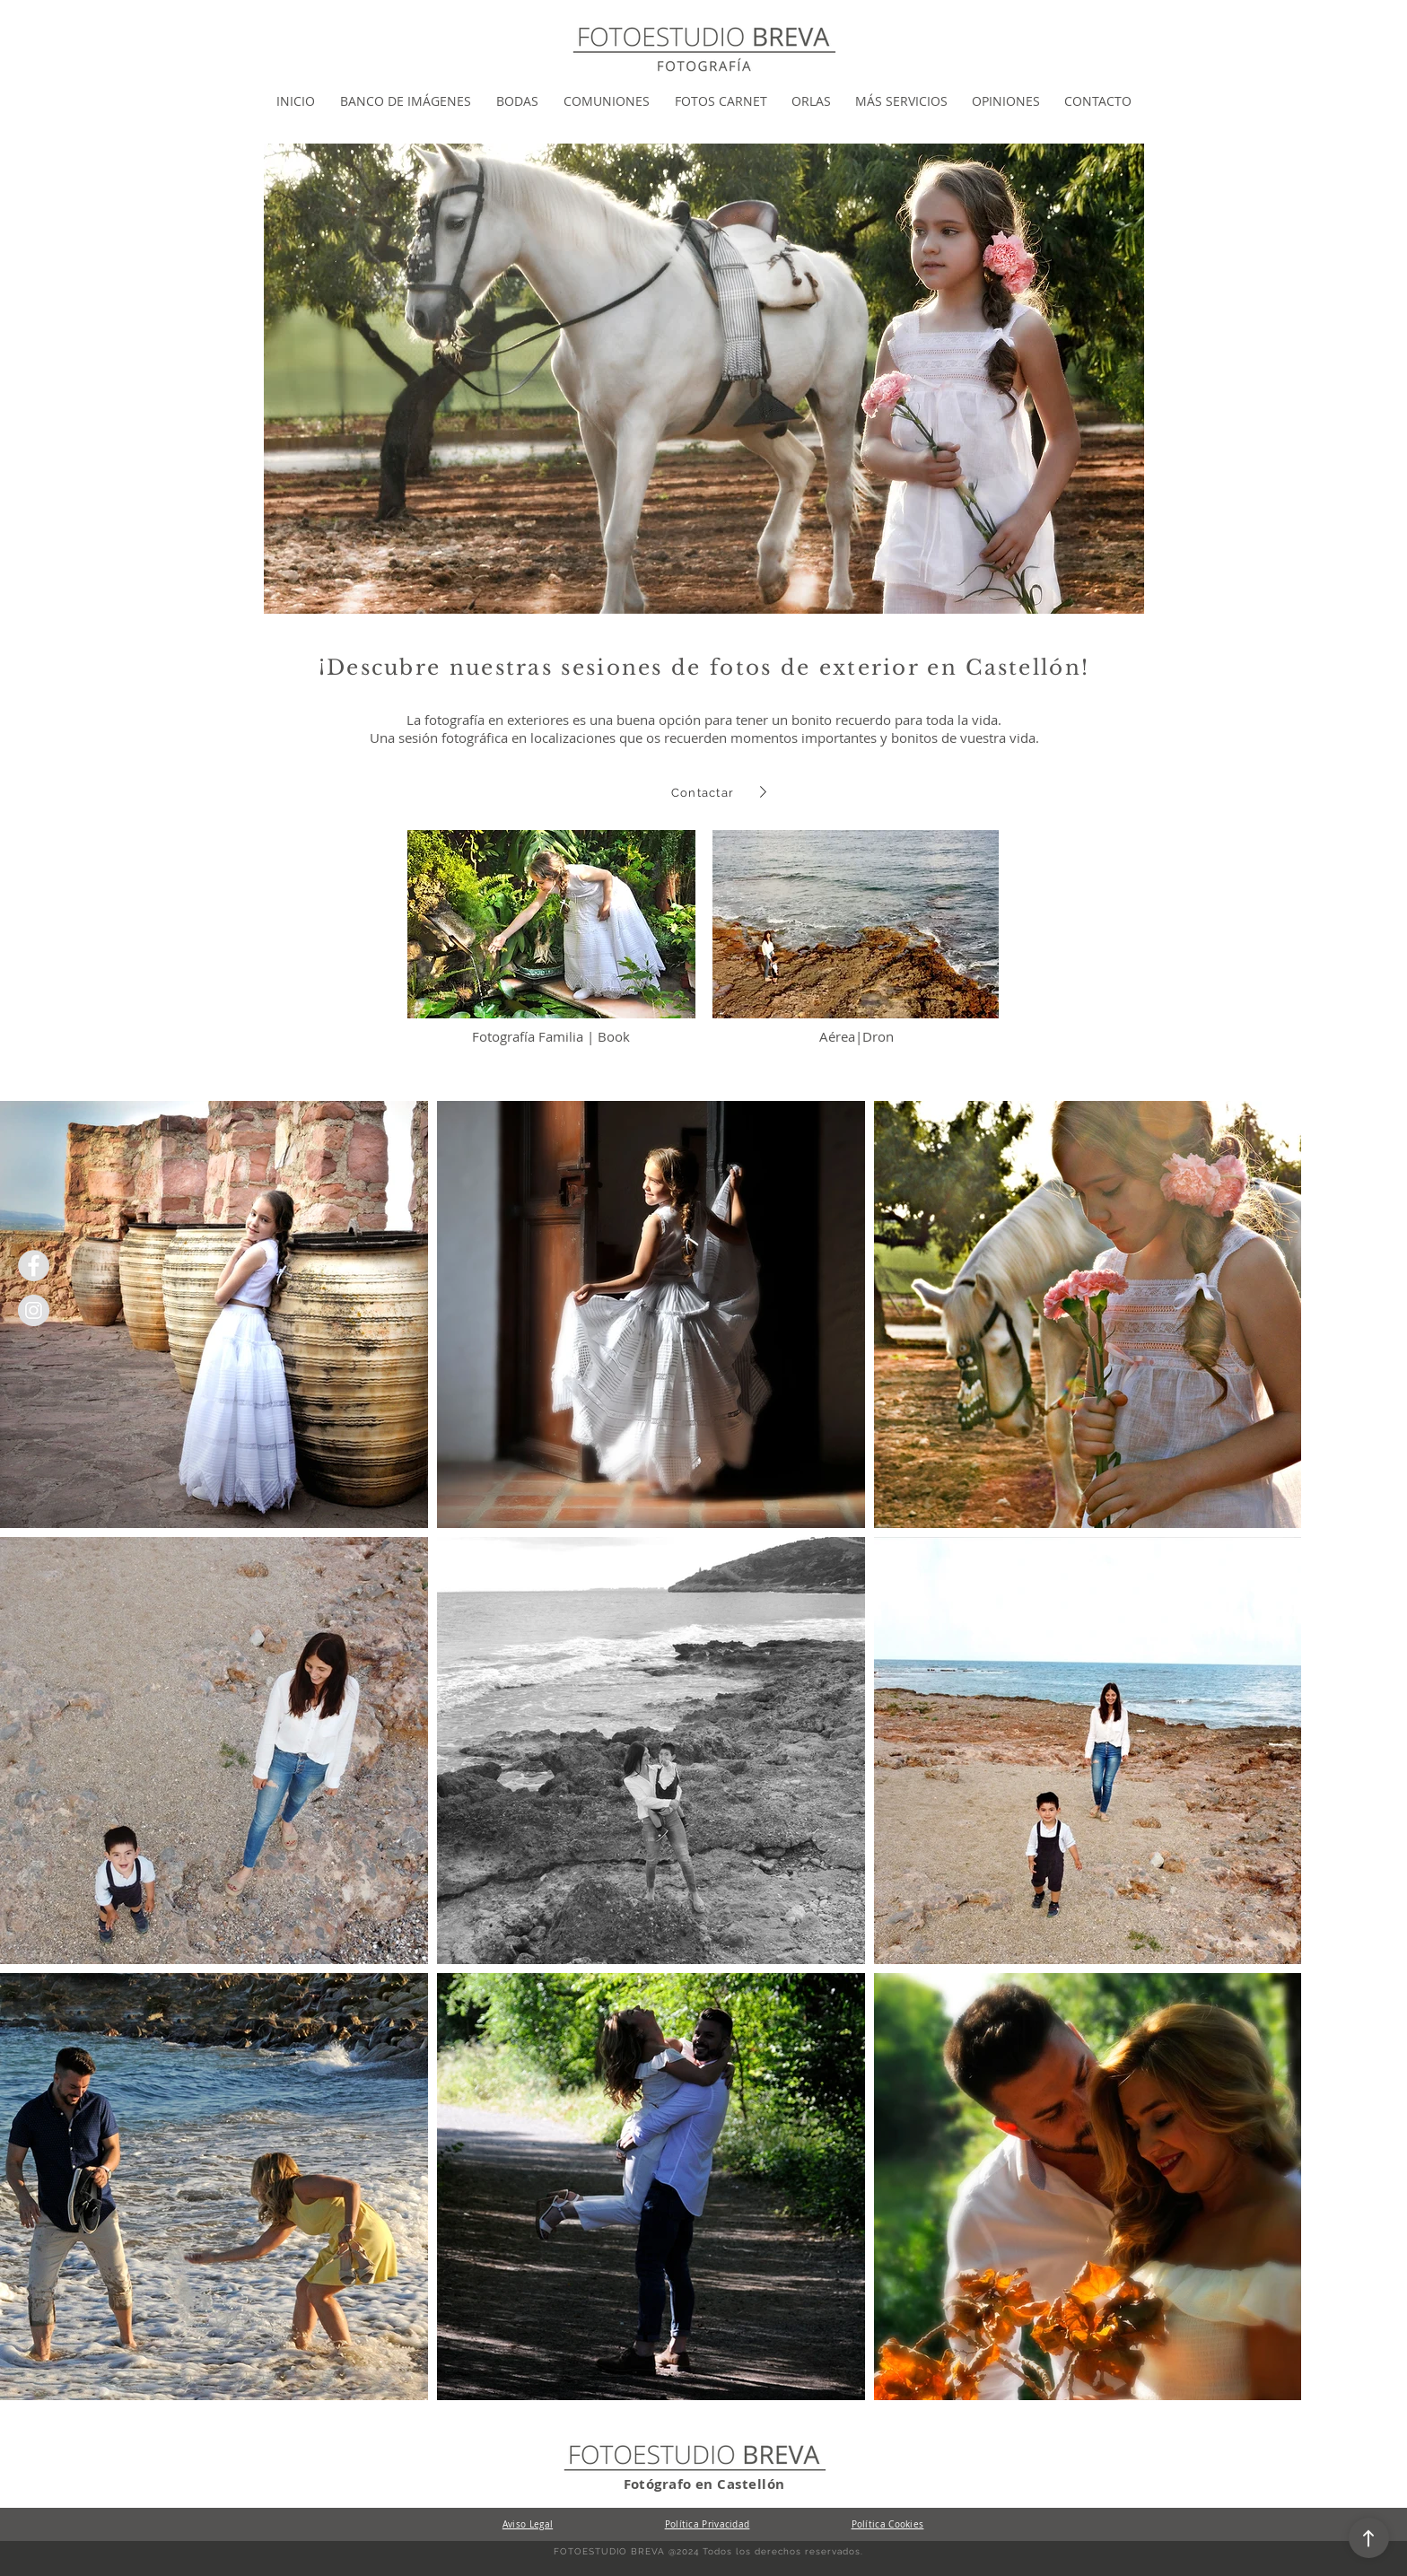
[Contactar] (704, 792)
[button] (405, 101)
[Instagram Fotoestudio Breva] (33, 1310)
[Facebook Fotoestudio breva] (33, 1265)
